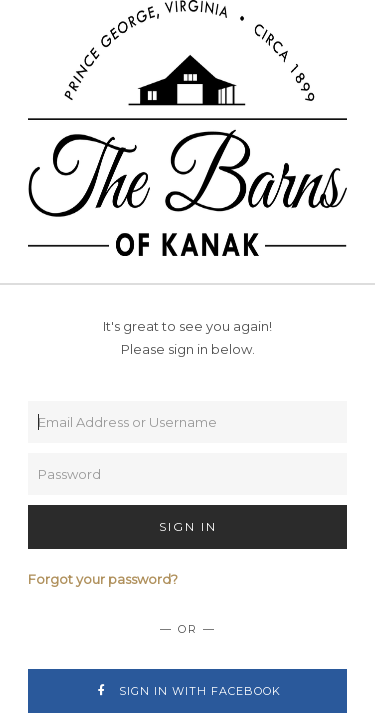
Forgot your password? (103, 579)
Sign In (188, 526)
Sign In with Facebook (187, 691)
